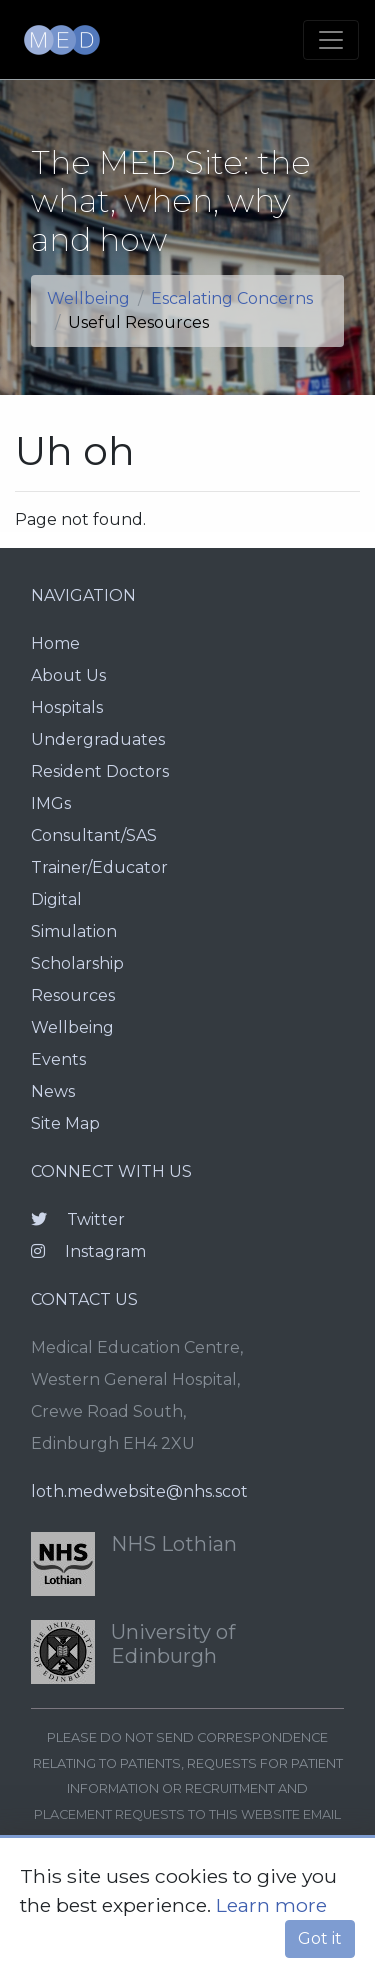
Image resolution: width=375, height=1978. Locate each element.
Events (58, 1059)
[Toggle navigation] (331, 40)
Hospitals (67, 707)
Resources (73, 995)
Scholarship (77, 963)
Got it (320, 1938)
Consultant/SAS (94, 835)
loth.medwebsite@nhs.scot (139, 1491)
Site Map (65, 1123)
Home (55, 643)
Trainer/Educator (99, 867)
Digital (56, 899)
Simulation (74, 931)
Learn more (271, 1905)
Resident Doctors (100, 771)
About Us (68, 675)
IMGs (51, 803)
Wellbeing (88, 298)
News (53, 1091)
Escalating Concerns (232, 298)
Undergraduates (98, 739)
